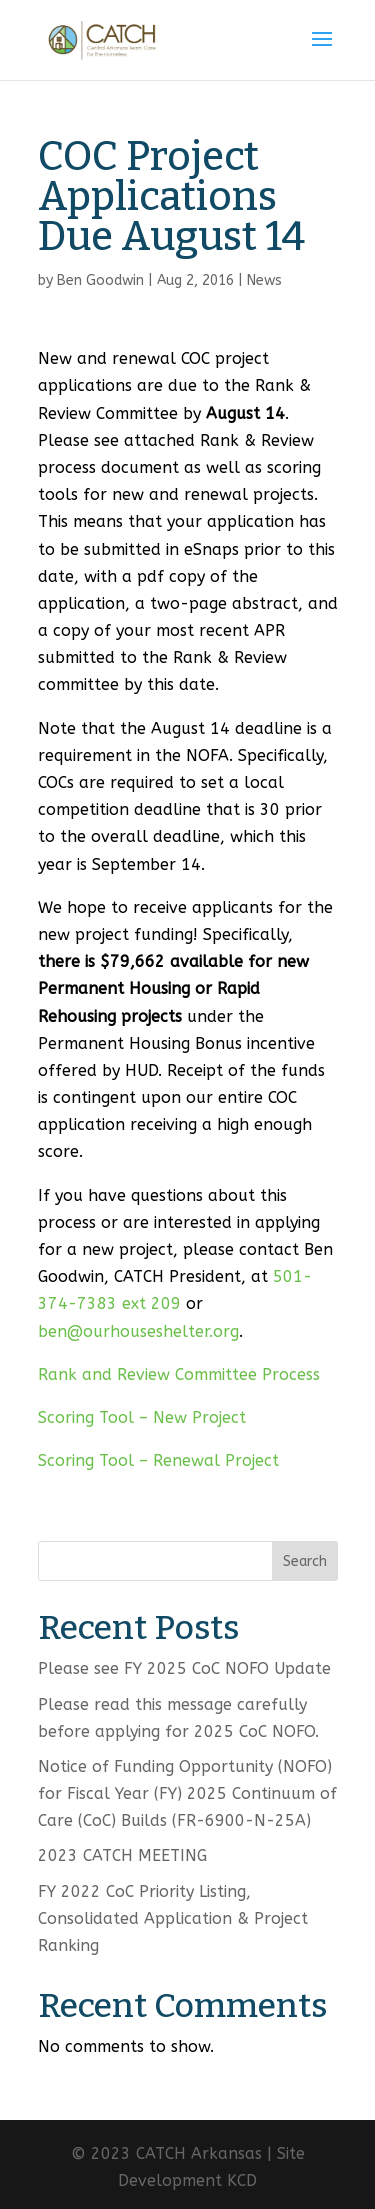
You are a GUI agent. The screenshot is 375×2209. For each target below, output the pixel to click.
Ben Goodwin (100, 280)
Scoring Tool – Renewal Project (158, 1460)
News (264, 280)
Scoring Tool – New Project (142, 1417)
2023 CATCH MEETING (122, 1855)
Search (305, 1561)
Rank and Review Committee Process (179, 1374)
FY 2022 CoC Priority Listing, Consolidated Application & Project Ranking (173, 1918)
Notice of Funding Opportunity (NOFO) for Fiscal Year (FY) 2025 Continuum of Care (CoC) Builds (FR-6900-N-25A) (187, 1793)
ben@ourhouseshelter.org (138, 1331)
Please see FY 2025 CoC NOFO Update (184, 1668)
